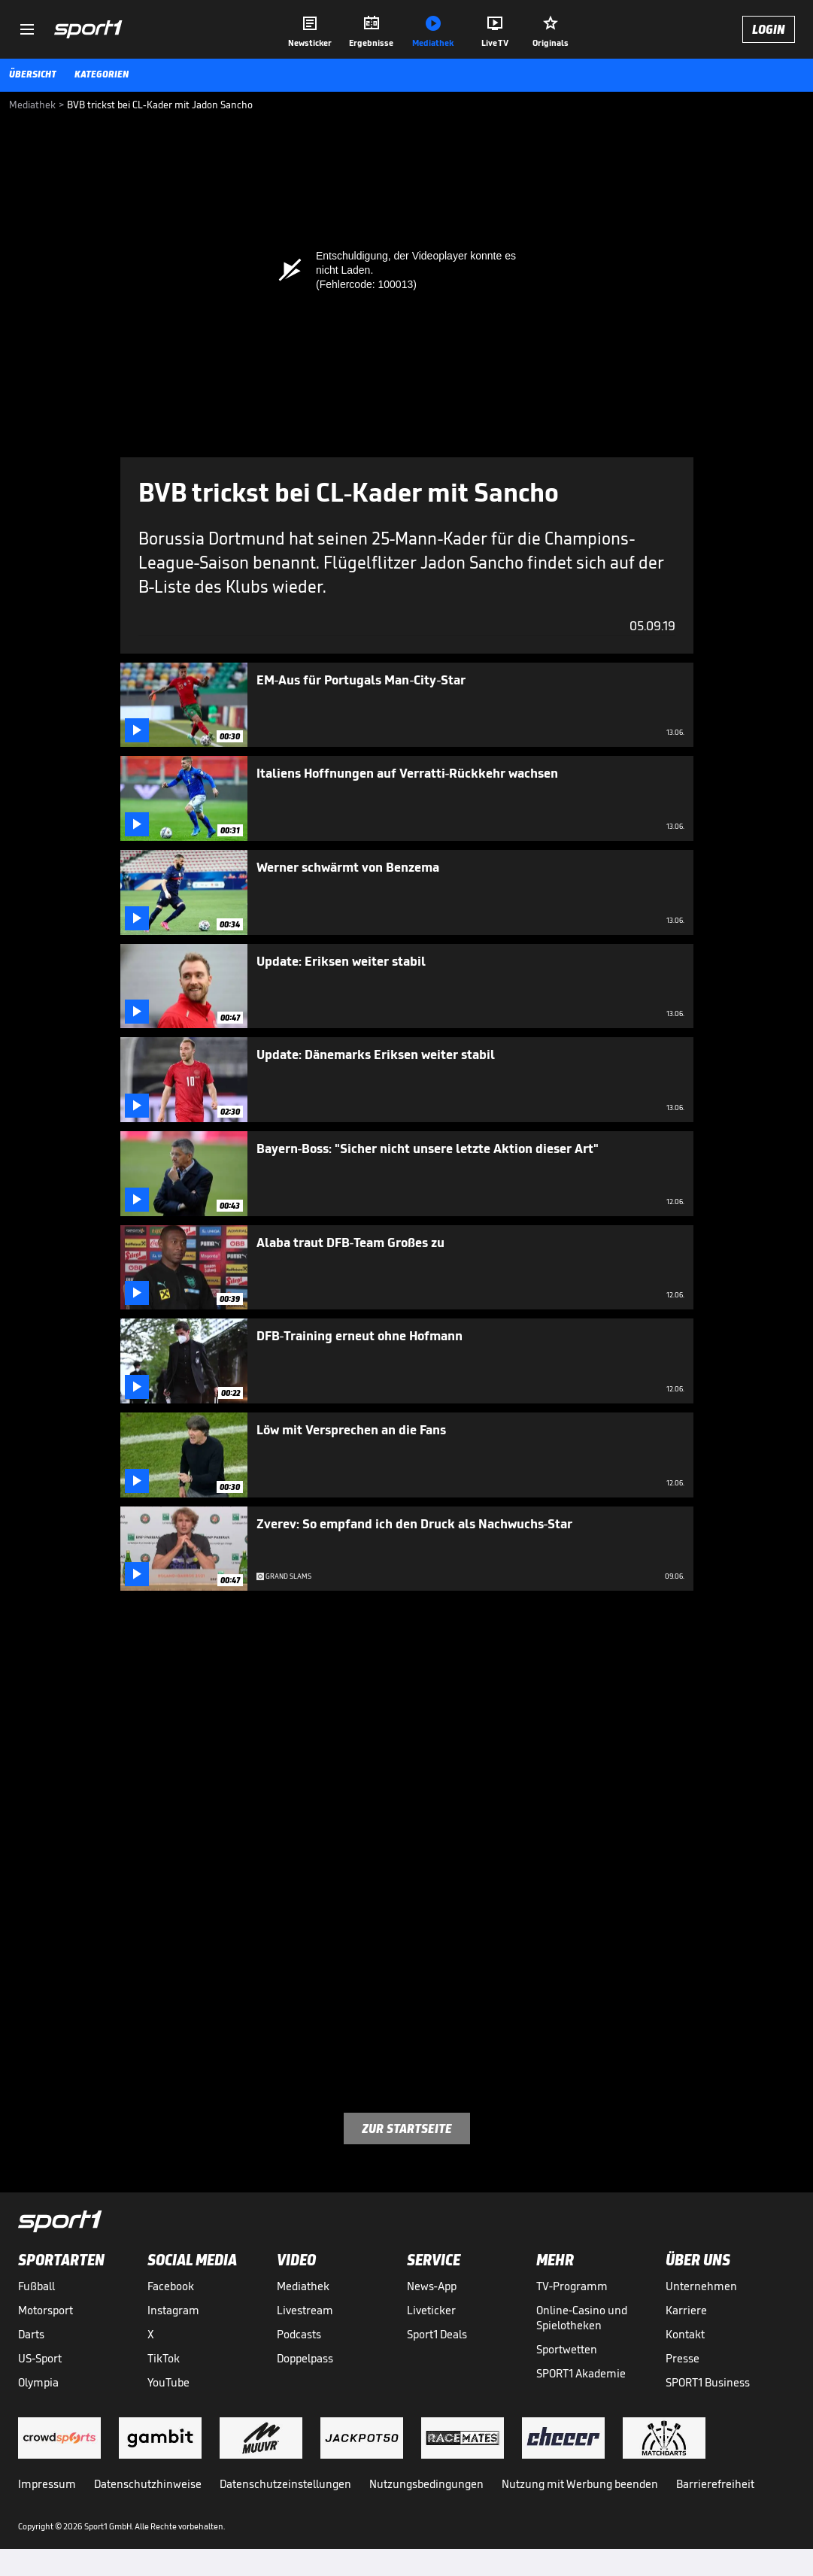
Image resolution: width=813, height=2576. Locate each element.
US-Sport (40, 2358)
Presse (682, 2358)
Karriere (686, 2310)
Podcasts (299, 2334)
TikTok (163, 2358)
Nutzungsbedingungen (426, 2484)
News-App (432, 2286)
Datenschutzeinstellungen (285, 2484)
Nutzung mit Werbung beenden (580, 2484)
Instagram (173, 2310)
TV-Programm (572, 2286)
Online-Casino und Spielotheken (581, 2317)
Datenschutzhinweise (148, 2484)
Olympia (38, 2382)
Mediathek (303, 2286)
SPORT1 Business (708, 2382)
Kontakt (685, 2334)
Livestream (305, 2310)
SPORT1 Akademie (581, 2373)
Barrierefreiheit (715, 2484)
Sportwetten (566, 2349)
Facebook (170, 2286)
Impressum (47, 2484)
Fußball (36, 2286)
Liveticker (431, 2310)
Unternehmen (701, 2286)
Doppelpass (305, 2358)
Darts (31, 2334)
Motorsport (45, 2310)
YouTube (168, 2382)
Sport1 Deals (437, 2334)
